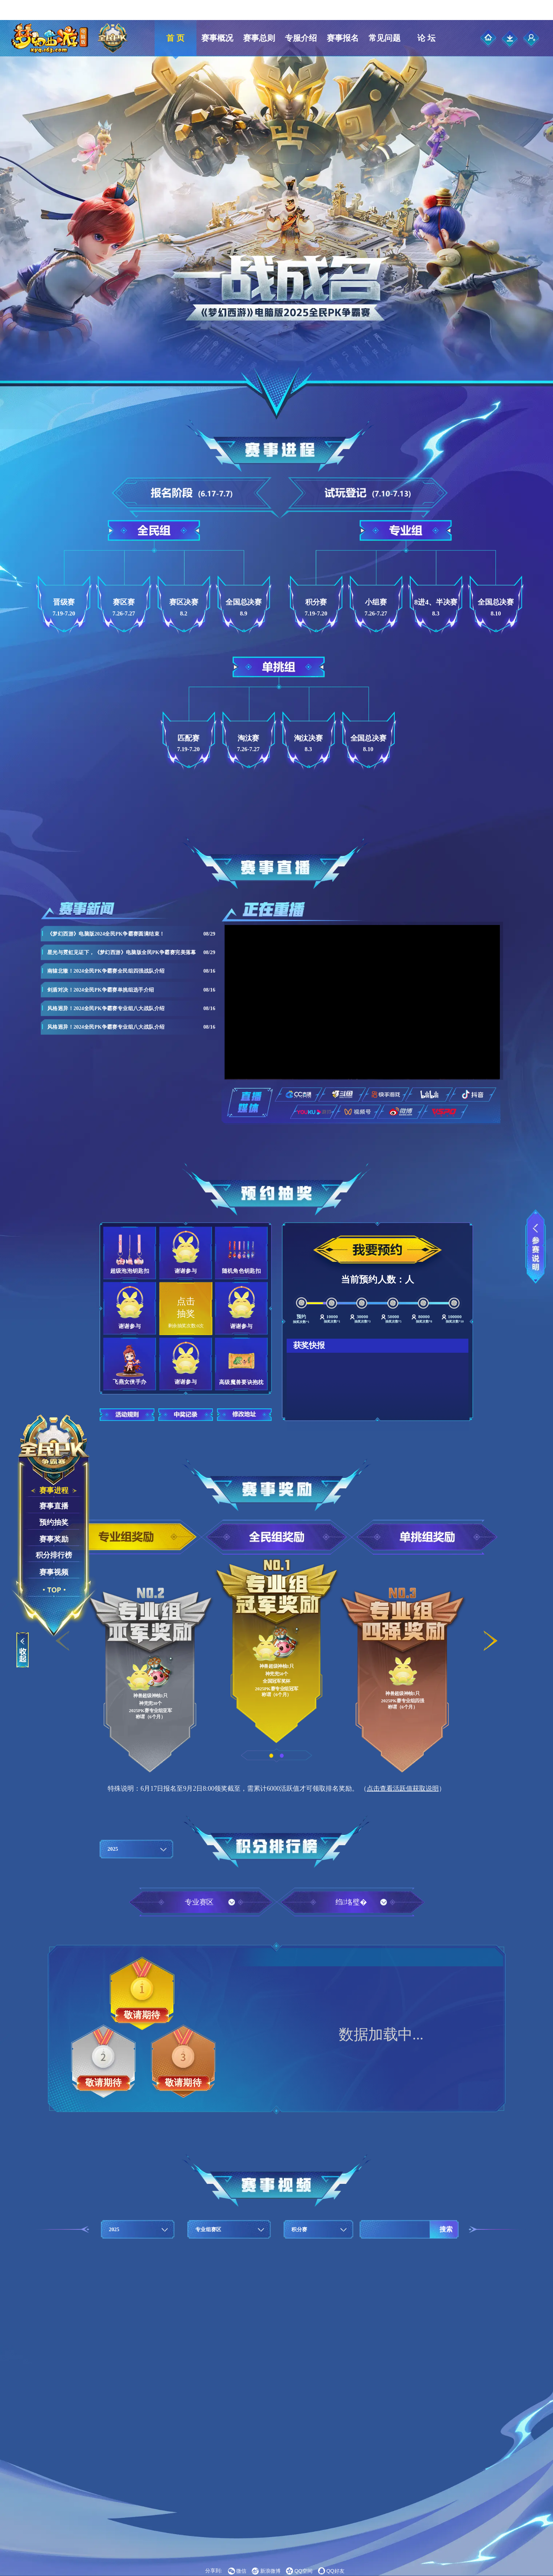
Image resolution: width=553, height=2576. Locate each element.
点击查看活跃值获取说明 (403, 1788)
